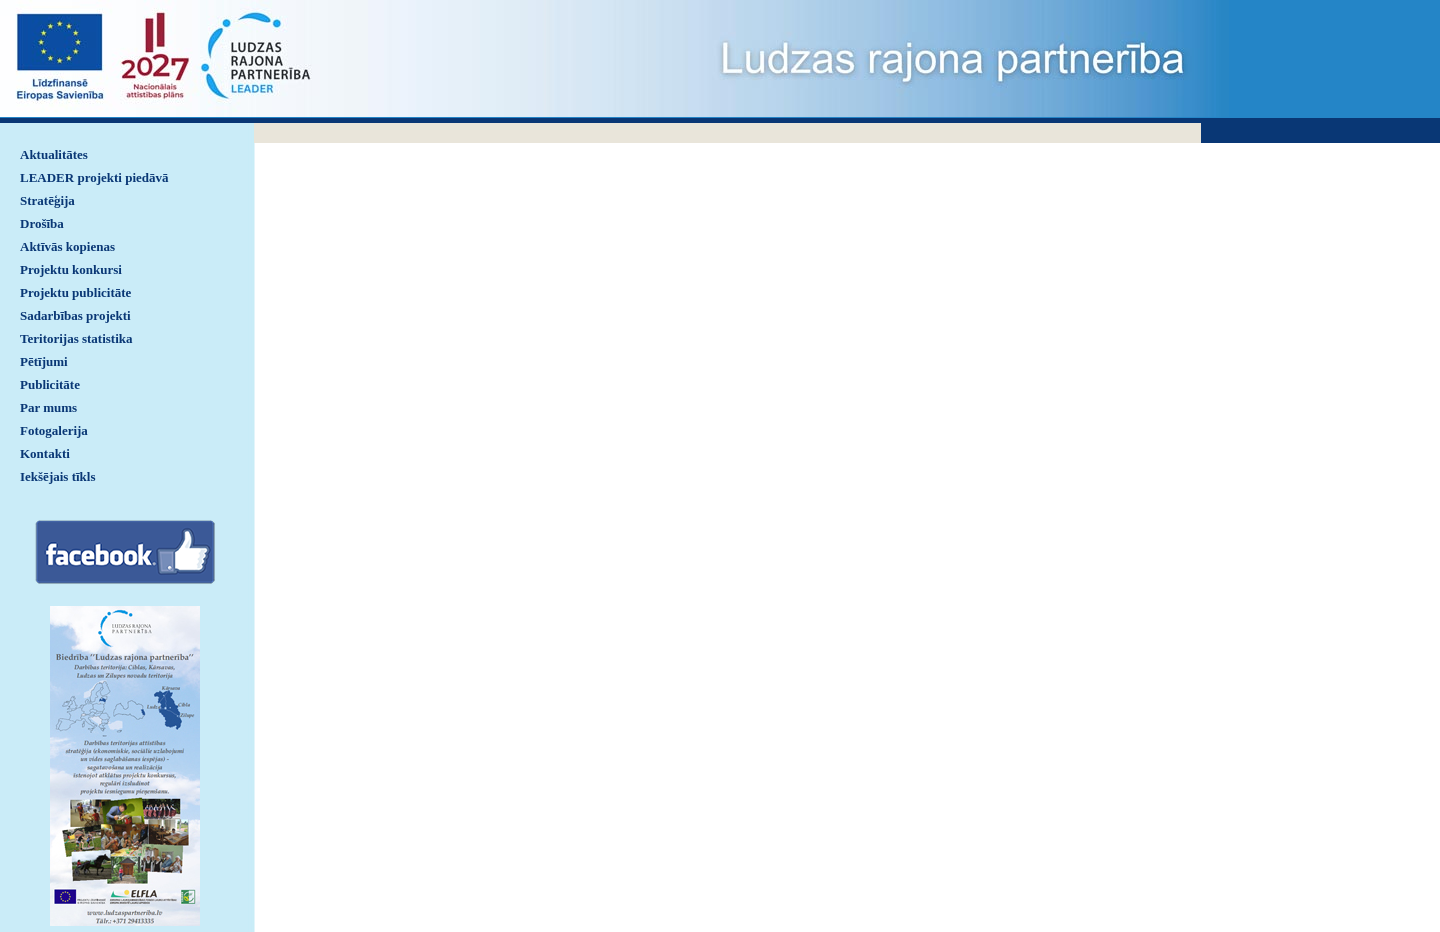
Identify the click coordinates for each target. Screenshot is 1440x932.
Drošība (42, 223)
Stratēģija (47, 200)
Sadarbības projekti (75, 315)
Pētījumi (44, 361)
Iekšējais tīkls (57, 476)
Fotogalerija (54, 430)
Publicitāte (50, 384)
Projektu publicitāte (75, 292)
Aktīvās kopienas (67, 246)
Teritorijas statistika (76, 338)
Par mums (48, 407)
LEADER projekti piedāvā (94, 177)
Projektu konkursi (71, 269)
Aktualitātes (54, 154)
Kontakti (45, 453)
